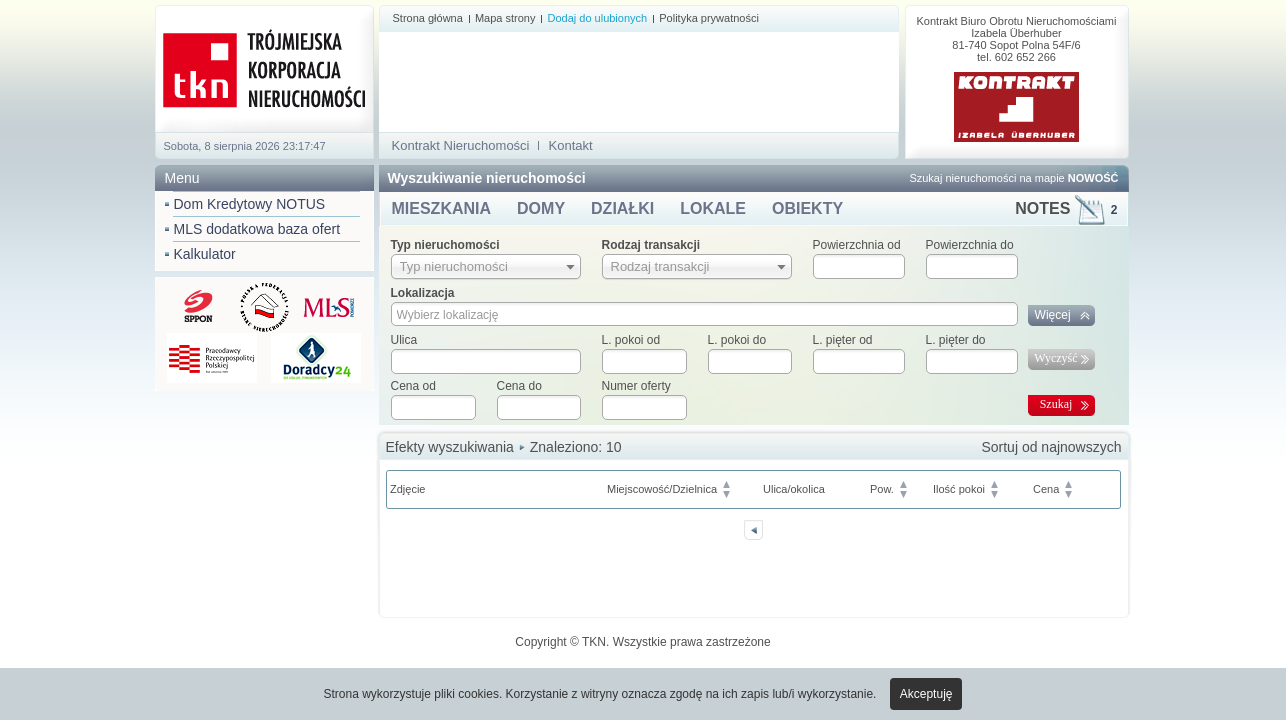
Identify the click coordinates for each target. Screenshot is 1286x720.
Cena (1046, 489)
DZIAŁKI (622, 208)
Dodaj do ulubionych (597, 18)
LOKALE (713, 208)
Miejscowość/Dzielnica (662, 489)
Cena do (519, 386)
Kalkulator (205, 254)
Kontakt (571, 145)
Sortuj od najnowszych (1051, 447)
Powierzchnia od (857, 245)
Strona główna (428, 18)
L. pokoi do (737, 340)
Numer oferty (636, 386)
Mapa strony (505, 18)
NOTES (1066, 208)
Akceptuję (926, 694)
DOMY (541, 208)
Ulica (404, 340)
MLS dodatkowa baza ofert (257, 229)
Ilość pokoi (959, 489)
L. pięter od (843, 340)
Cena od (413, 386)
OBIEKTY (807, 208)
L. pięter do (956, 340)
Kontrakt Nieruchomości (461, 145)
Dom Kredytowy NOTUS (250, 204)
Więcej (1053, 315)
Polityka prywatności (709, 18)
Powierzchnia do (970, 245)
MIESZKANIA (442, 208)
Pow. (882, 489)
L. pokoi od (631, 340)
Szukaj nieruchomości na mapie (1013, 178)
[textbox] (486, 361)
